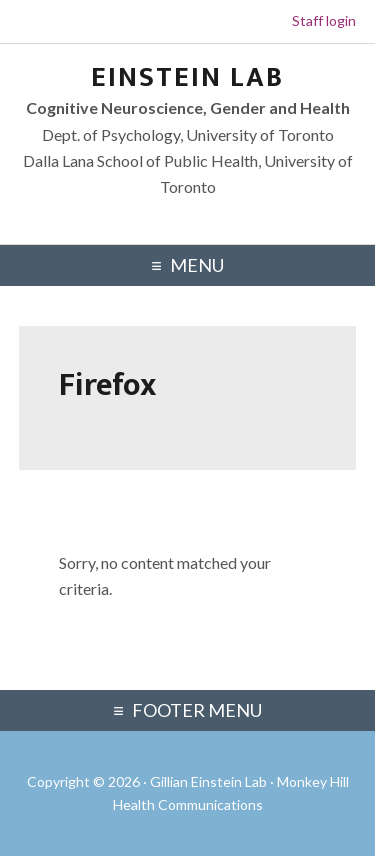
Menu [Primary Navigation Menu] (197, 265)
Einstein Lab (187, 77)
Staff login (324, 20)
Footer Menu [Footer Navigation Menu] (197, 710)
